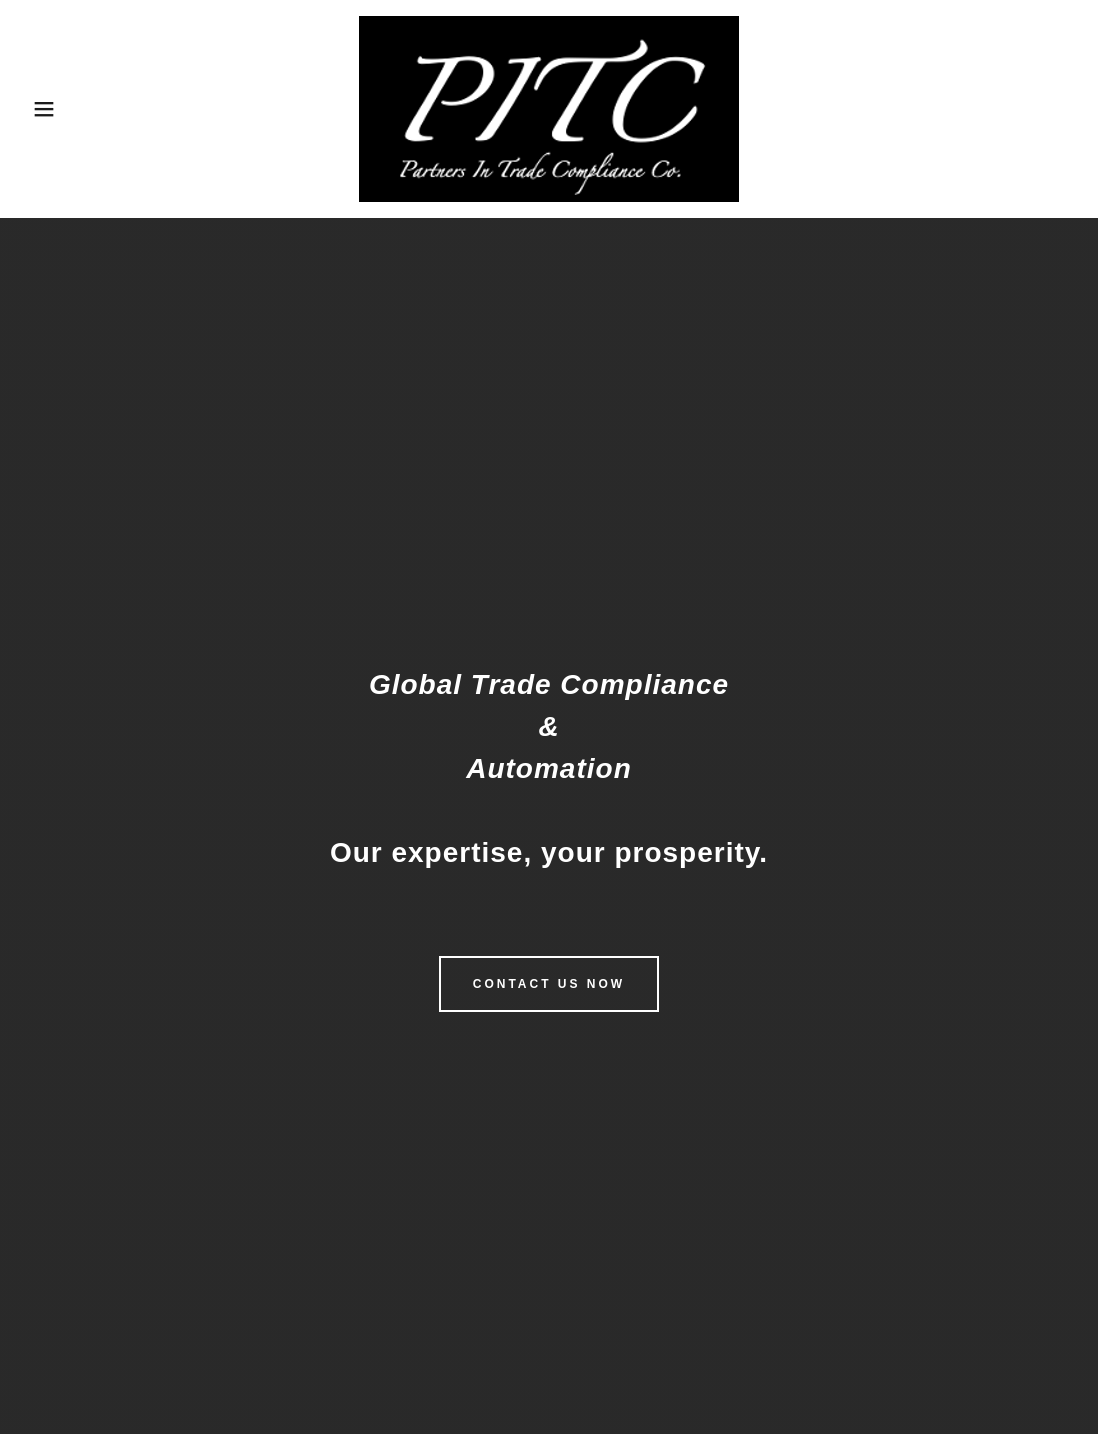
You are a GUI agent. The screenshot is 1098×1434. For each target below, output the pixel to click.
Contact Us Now (549, 984)
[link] (549, 107)
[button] (55, 109)
